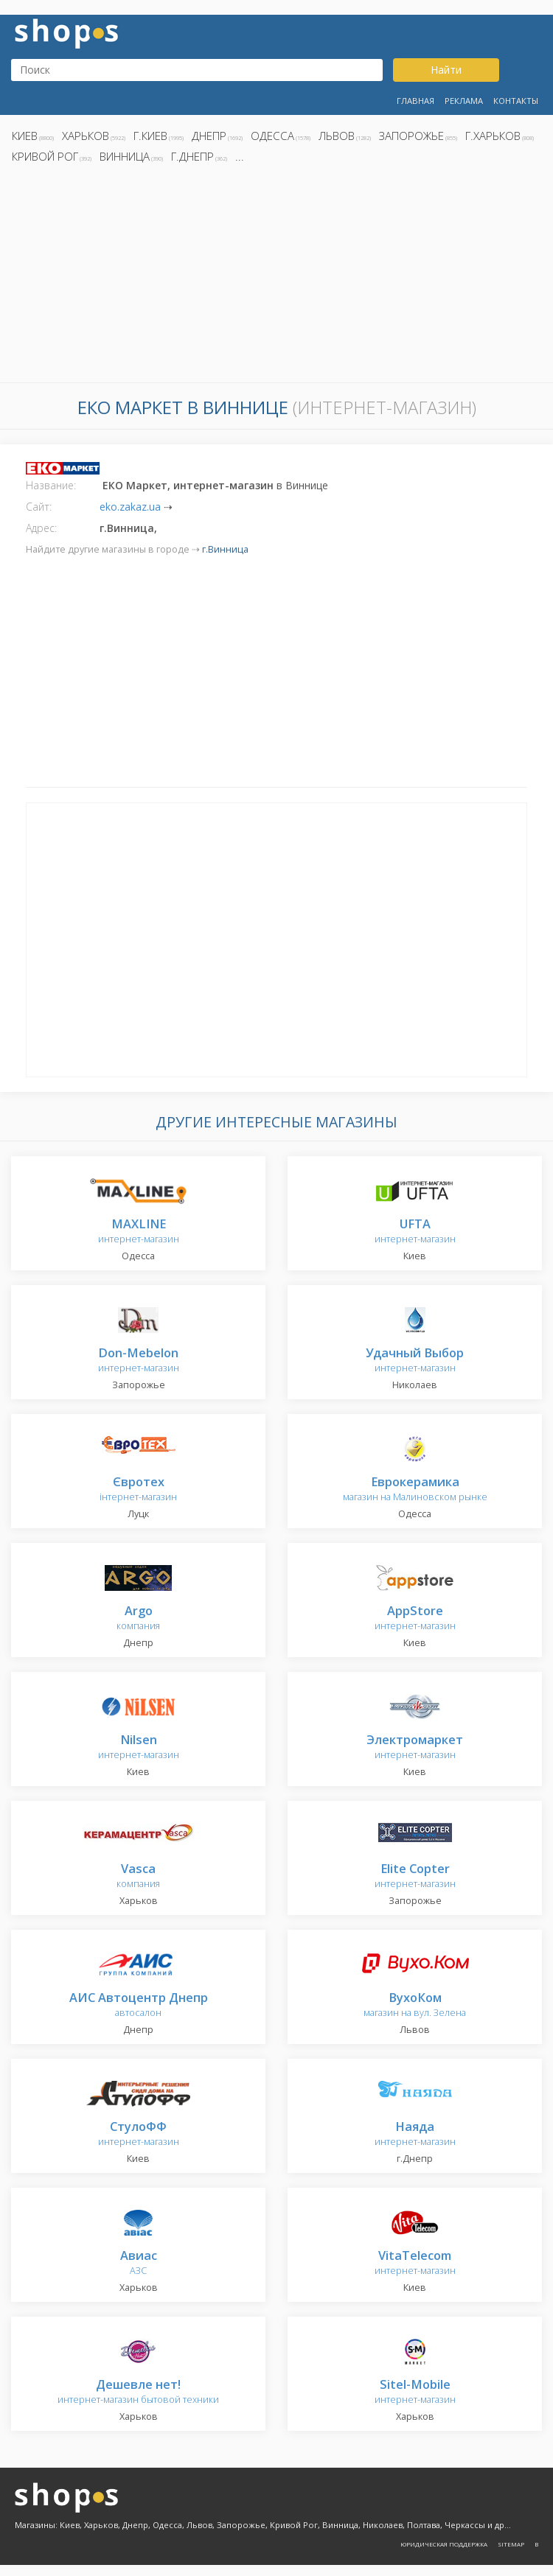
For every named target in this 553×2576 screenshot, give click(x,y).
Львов (337, 135)
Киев (25, 135)
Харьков (85, 135)
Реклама (464, 100)
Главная (415, 100)
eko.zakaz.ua (130, 507)
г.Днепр (192, 156)
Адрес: (41, 528)
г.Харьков (493, 135)
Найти (446, 70)
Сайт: (39, 507)
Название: (51, 485)
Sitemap (511, 2544)
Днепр (209, 135)
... (239, 156)
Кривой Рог (45, 156)
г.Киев (150, 135)
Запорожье (411, 135)
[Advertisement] (276, 277)
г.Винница (225, 549)
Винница (125, 156)
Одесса (272, 135)
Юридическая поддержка (443, 2544)
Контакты (515, 100)
